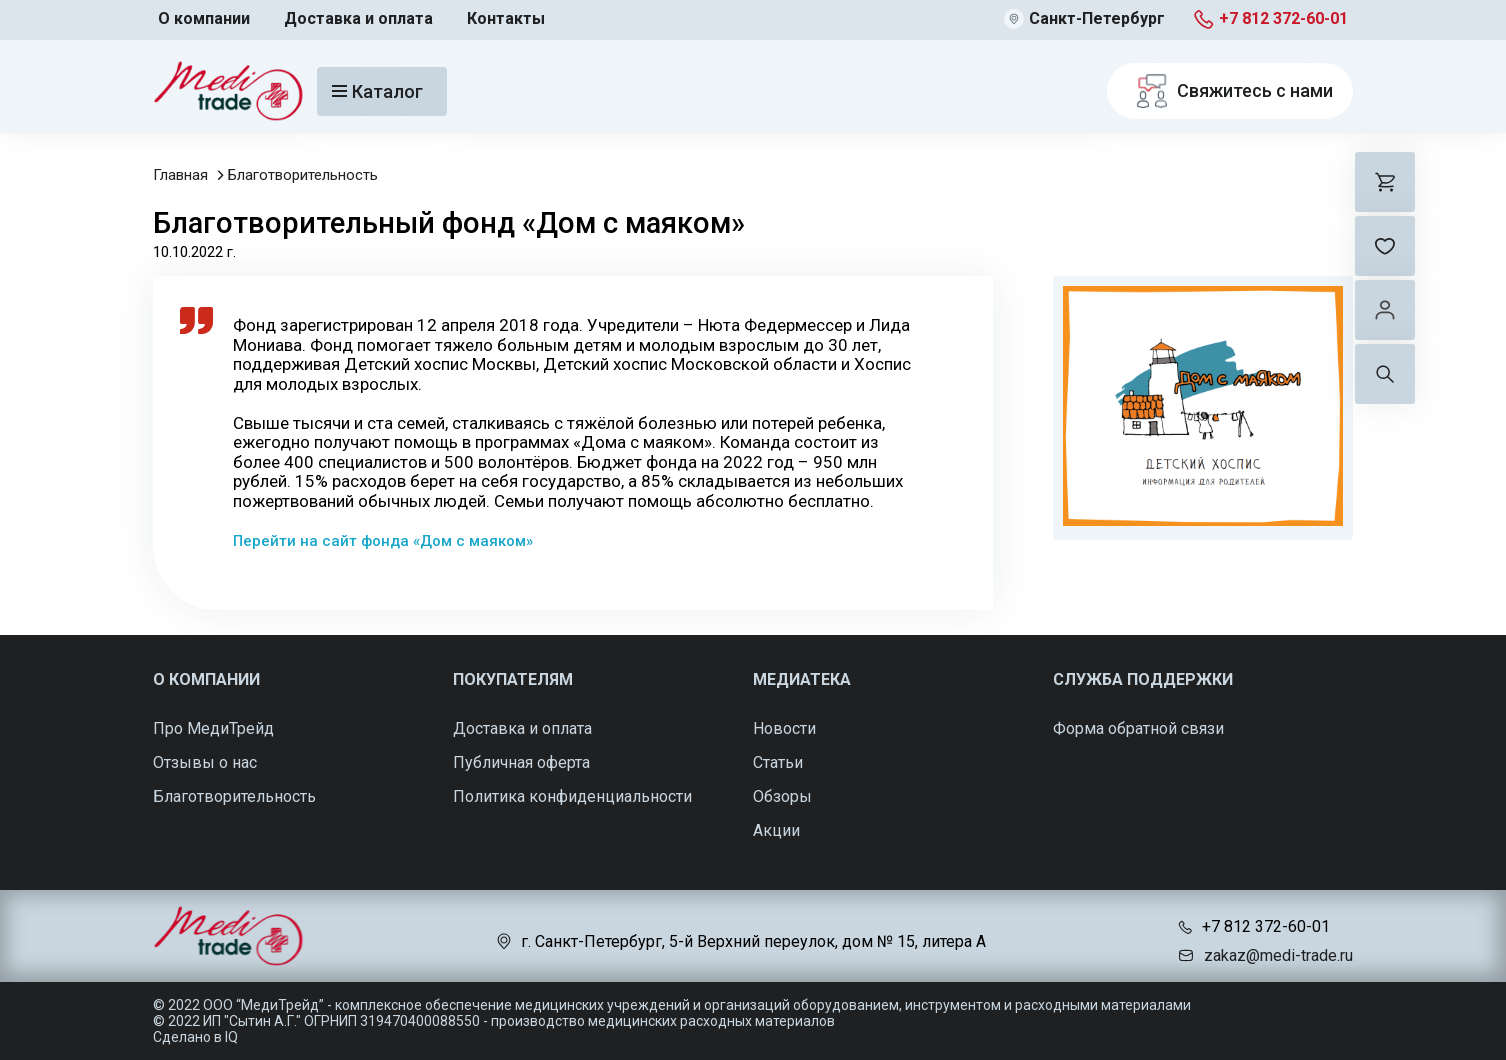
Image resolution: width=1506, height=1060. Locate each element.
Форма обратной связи (1138, 728)
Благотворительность (303, 175)
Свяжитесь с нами (1230, 91)
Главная (180, 175)
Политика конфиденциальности (572, 796)
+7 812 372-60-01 (1283, 18)
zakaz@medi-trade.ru (1278, 955)
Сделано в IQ (195, 1037)
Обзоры (782, 796)
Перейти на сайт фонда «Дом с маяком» (383, 541)
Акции (776, 830)
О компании (204, 18)
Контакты (506, 18)
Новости (784, 728)
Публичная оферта (521, 762)
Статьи (778, 762)
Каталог (377, 91)
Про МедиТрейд (213, 728)
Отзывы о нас (205, 762)
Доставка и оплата (358, 18)
